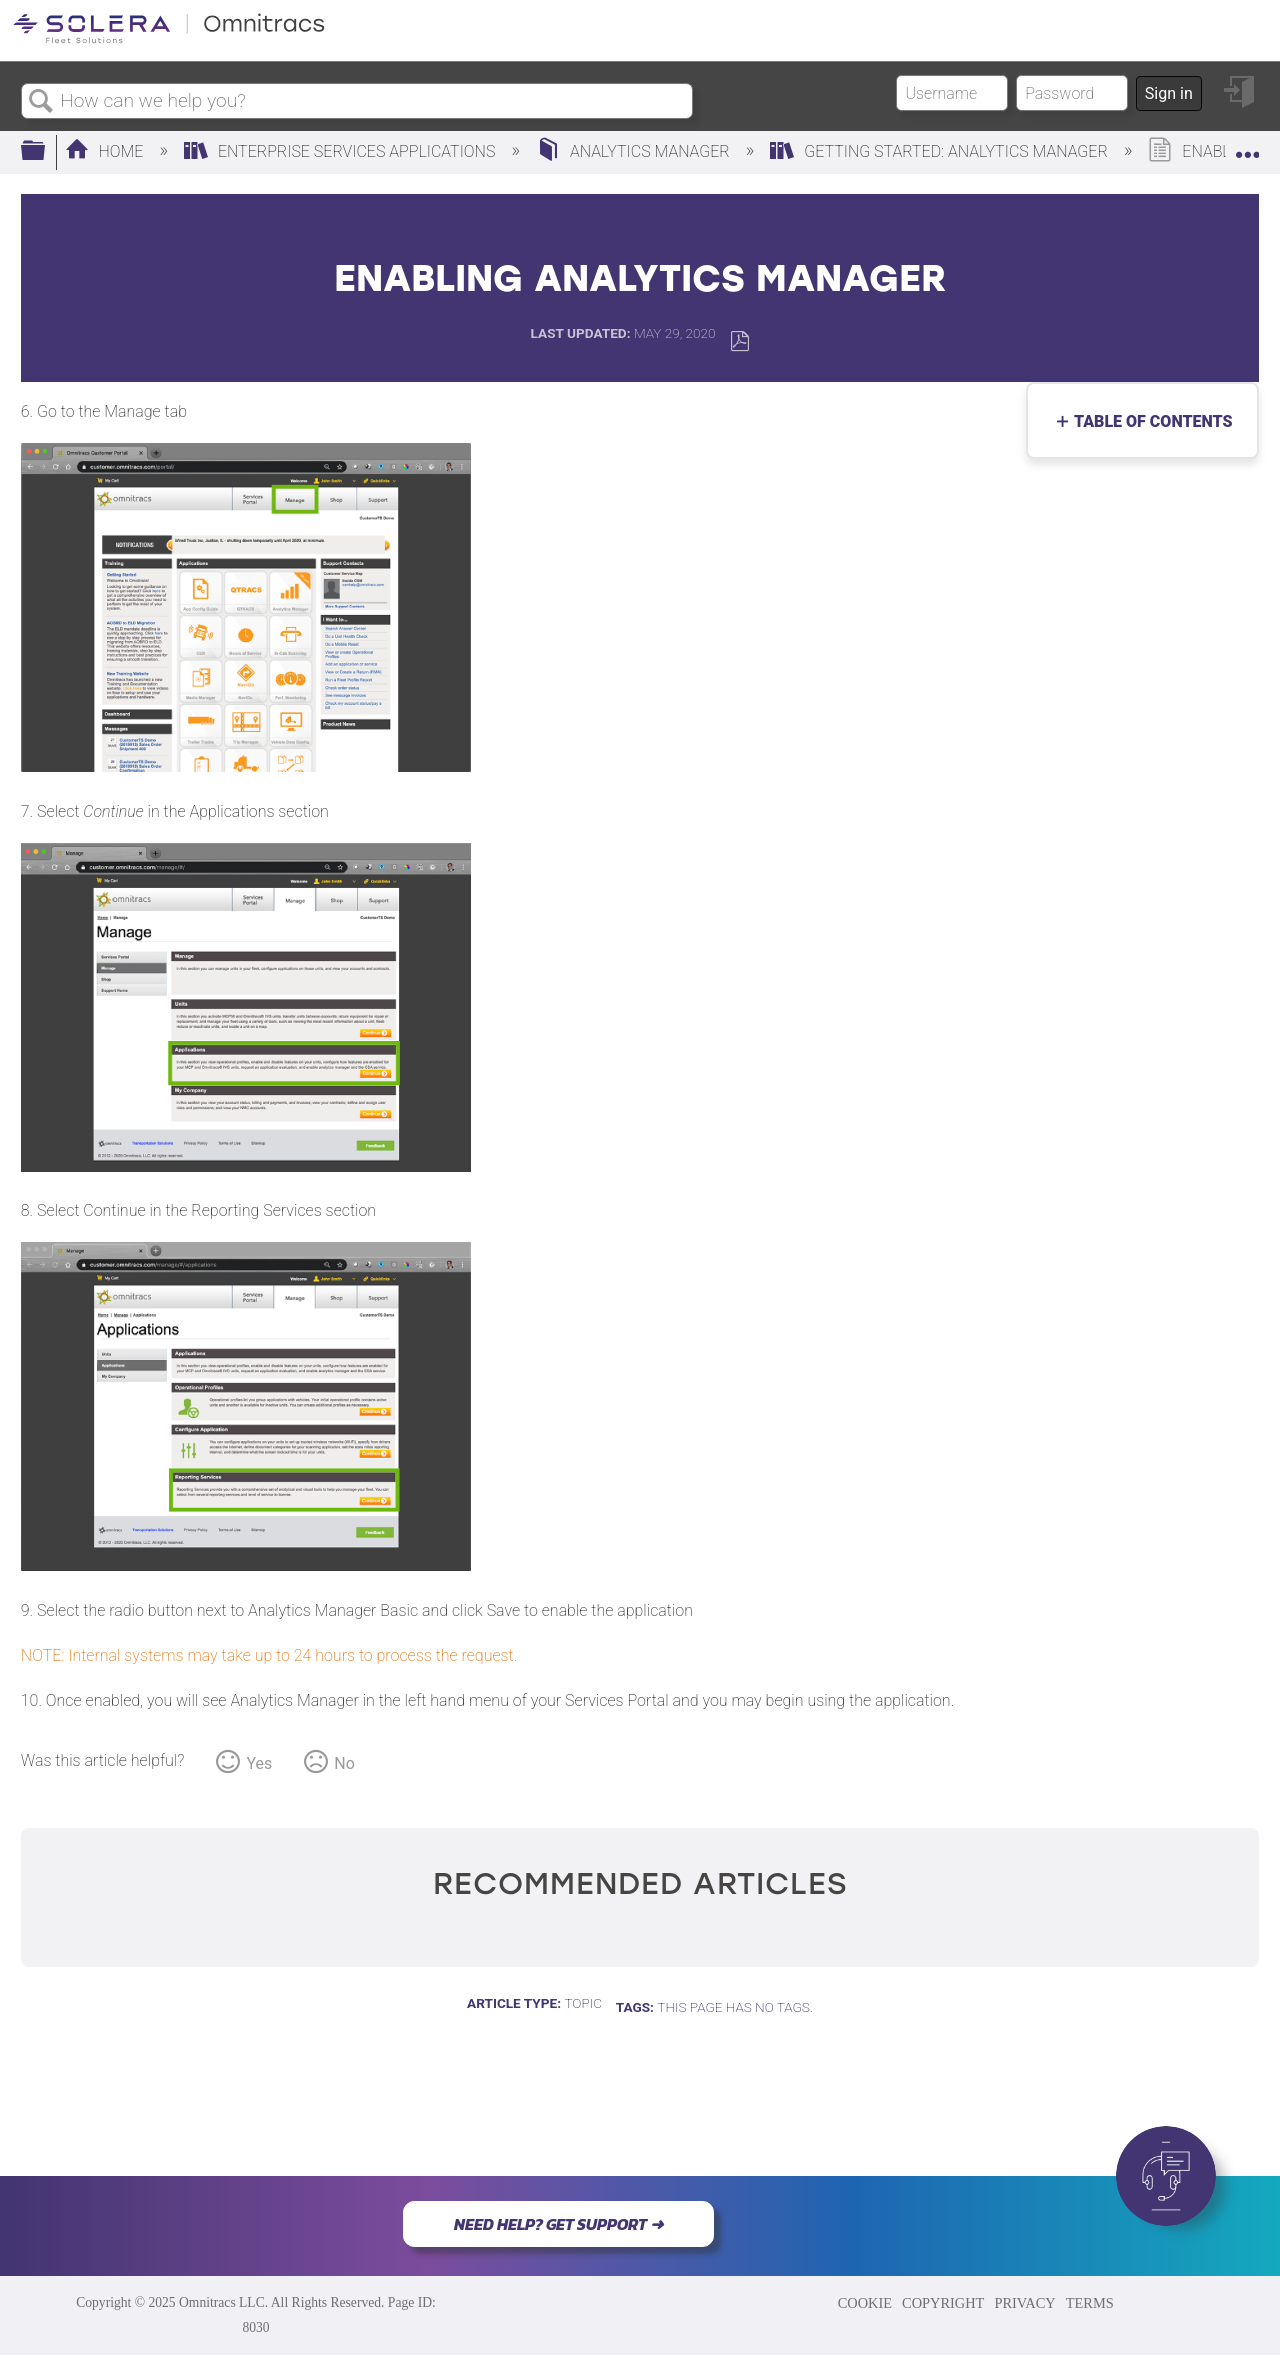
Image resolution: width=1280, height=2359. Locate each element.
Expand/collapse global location (1247, 146)
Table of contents (1148, 421)
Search (41, 102)
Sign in (1169, 93)
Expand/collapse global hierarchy (46, 152)
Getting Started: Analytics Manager (940, 151)
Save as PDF (739, 341)
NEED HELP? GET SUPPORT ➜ (558, 2224)
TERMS (1090, 2303)
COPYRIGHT (943, 2303)
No (344, 1763)
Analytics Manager (634, 151)
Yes (259, 1763)
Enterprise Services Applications (341, 151)
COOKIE (865, 2303)
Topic (583, 2003)
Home (106, 151)
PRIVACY (1024, 2303)
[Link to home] (169, 39)
